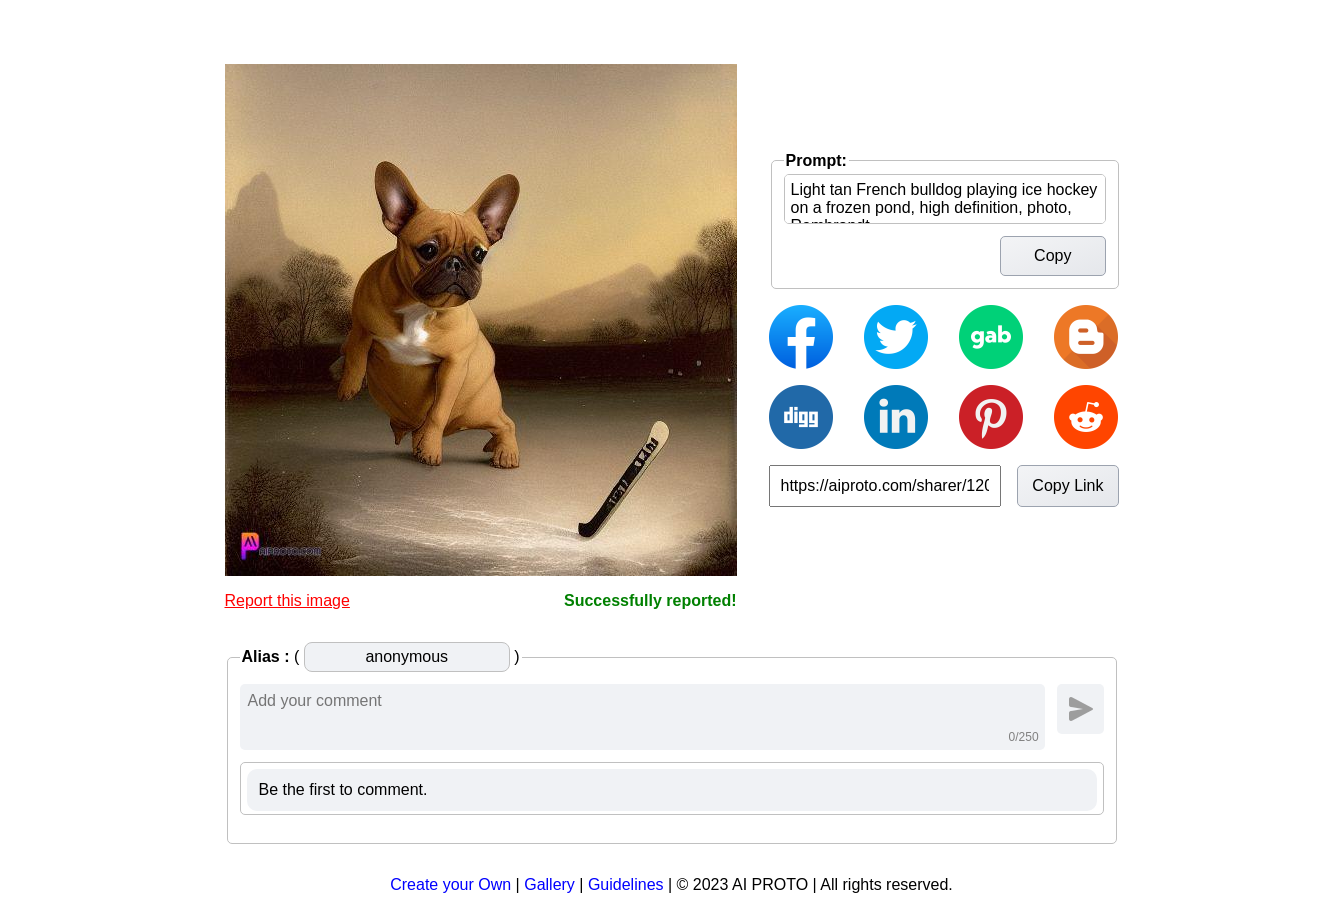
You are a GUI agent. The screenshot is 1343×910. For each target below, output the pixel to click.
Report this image (287, 600)
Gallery (549, 884)
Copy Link (1067, 485)
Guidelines (626, 884)
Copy (1052, 255)
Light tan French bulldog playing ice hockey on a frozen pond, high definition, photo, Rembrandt (945, 199)
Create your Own (450, 884)
